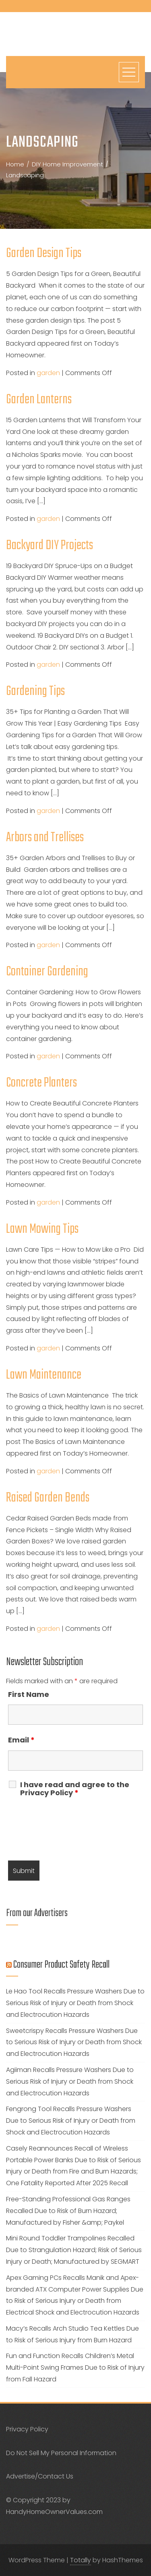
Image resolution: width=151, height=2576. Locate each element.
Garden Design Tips (43, 253)
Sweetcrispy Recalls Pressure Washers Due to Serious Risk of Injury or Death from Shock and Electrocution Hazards (74, 2042)
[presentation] (69, 1830)
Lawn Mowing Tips (42, 1229)
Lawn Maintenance (43, 1375)
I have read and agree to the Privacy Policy (74, 1789)
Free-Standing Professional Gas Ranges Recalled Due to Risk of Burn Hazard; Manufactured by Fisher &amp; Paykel (68, 2210)
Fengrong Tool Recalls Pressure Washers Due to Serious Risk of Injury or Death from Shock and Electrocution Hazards (70, 2120)
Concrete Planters (41, 1083)
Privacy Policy (27, 2429)
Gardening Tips (35, 691)
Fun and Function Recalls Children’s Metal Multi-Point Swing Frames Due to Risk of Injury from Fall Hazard (75, 2367)
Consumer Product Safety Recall (61, 1965)
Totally (80, 2560)
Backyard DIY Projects (49, 545)
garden (48, 372)
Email (21, 1740)
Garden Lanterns (39, 400)
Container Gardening (47, 972)
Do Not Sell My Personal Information (61, 2453)
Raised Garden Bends (47, 1498)
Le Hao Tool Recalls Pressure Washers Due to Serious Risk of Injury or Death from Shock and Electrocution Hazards (75, 2003)
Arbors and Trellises (45, 838)
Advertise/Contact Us (39, 2476)
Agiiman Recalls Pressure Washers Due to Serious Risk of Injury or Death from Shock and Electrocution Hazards (70, 2081)
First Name (28, 1694)
